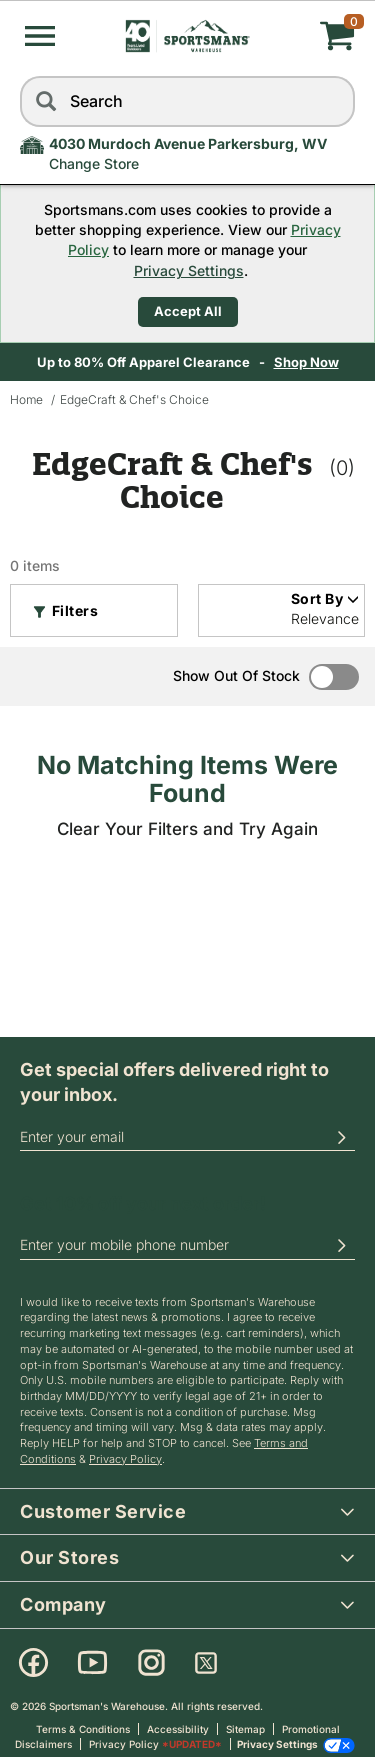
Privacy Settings (189, 270)
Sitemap (245, 1729)
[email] (187, 1137)
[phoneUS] (187, 1246)
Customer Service (197, 1510)
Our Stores (197, 1556)
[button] (40, 36)
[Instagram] (151, 1663)
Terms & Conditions (83, 1729)
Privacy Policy (125, 1459)
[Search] (45, 101)
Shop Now (308, 362)
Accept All (188, 311)
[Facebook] (33, 1663)
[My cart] (299, 36)
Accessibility (178, 1729)
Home (26, 399)
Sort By (325, 598)
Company (197, 1603)
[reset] (335, 101)
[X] (206, 1663)
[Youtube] (92, 1663)
